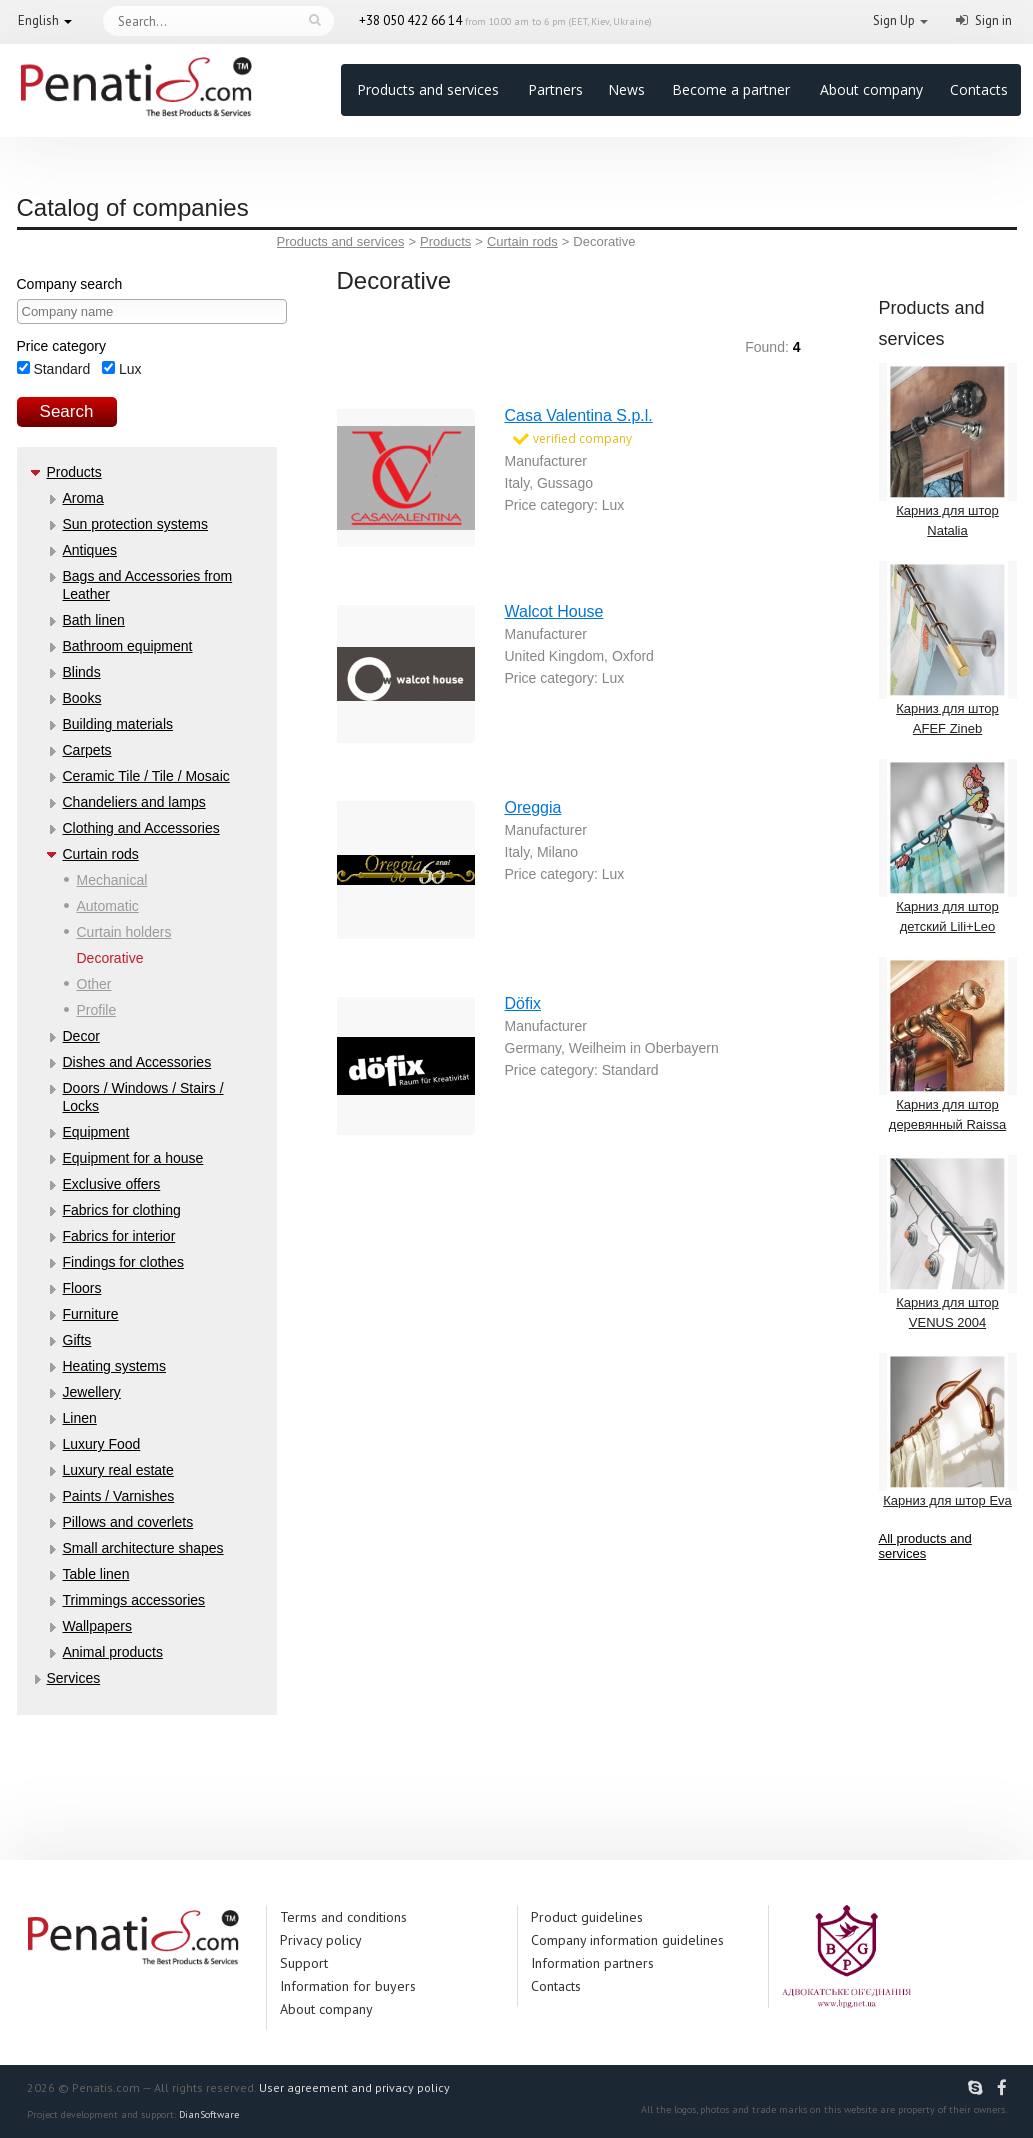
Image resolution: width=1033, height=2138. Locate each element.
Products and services (428, 89)
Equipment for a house (133, 1158)
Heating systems (114, 1366)
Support (304, 1963)
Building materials (118, 724)
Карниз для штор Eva (948, 1430)
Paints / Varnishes (119, 1496)
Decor (81, 1036)
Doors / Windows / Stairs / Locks (143, 1097)
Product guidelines (587, 1917)
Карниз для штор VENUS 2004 (948, 1242)
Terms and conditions (343, 1917)
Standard (54, 369)
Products (74, 472)
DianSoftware (209, 2114)
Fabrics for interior (119, 1236)
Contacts (979, 89)
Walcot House (554, 611)
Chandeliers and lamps (134, 802)
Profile (97, 1010)
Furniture (91, 1314)
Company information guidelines (627, 1940)
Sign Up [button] (894, 20)
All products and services (925, 1546)
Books (82, 698)
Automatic (108, 906)
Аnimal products (113, 1652)
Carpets (87, 750)
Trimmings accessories (134, 1600)
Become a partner (731, 89)
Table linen (96, 1574)
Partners (555, 89)
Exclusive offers (112, 1184)
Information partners (592, 1963)
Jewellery (92, 1392)
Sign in (993, 20)
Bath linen (94, 620)
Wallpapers (98, 1626)
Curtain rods (101, 854)
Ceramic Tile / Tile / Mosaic (146, 776)
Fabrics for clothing (122, 1210)
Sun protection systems (136, 524)
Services (74, 1678)
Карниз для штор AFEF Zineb (948, 648)
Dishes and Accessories (137, 1062)
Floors (82, 1288)
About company (871, 89)
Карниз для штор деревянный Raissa (948, 1044)
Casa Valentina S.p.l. (579, 415)
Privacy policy (321, 1940)
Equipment (96, 1132)
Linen (80, 1418)
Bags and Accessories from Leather (148, 585)
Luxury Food (102, 1444)
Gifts (77, 1340)
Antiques (90, 550)
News (626, 89)
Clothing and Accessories (141, 828)
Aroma (83, 498)
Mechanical (112, 880)
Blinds (82, 672)
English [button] (38, 20)
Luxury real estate (118, 1470)
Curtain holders (124, 932)
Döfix (523, 1003)
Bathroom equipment (128, 646)
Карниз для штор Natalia (948, 450)
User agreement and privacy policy (354, 2087)
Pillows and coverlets (128, 1522)
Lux (121, 369)
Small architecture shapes (143, 1548)
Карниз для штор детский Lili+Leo (948, 846)
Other (94, 984)
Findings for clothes (123, 1262)
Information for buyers (348, 1986)
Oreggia (533, 807)
